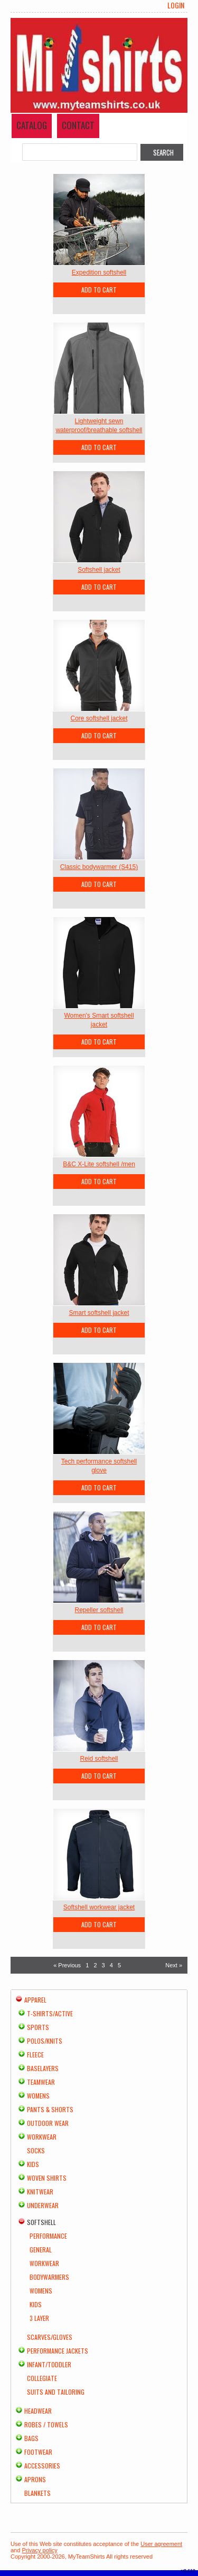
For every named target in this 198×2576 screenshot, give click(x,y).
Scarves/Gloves (49, 2337)
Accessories (42, 2465)
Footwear (38, 2451)
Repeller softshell (98, 1610)
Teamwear (41, 2081)
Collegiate (42, 2378)
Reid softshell (99, 1758)
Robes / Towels (46, 2424)
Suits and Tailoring (55, 2391)
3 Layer (39, 2318)
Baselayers (43, 2068)
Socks (36, 2150)
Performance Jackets (57, 2350)
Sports (38, 2027)
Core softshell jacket (98, 718)
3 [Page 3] (103, 1965)
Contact (78, 125)
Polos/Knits (44, 2040)
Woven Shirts (47, 2177)
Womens (38, 2095)
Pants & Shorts (50, 2109)
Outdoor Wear (48, 2123)
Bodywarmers (49, 2276)
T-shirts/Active (50, 2013)
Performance (48, 2235)
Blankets (37, 2493)
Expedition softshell (99, 272)
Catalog (31, 125)
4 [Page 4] (111, 1965)
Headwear (38, 2410)
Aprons (35, 2479)
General (41, 2249)
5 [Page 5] (119, 1965)
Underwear (43, 2205)
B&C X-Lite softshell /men (99, 1164)
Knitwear (40, 2191)
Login (175, 5)
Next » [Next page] (173, 1965)
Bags (31, 2438)
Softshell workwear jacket (99, 1907)
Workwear (41, 2136)
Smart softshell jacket (99, 1312)
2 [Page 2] (95, 1965)
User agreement (161, 2544)
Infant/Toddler (49, 2364)
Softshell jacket (99, 569)
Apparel (35, 1999)
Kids (33, 2164)
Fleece (35, 2054)
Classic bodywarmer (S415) (99, 867)
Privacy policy (39, 2550)
